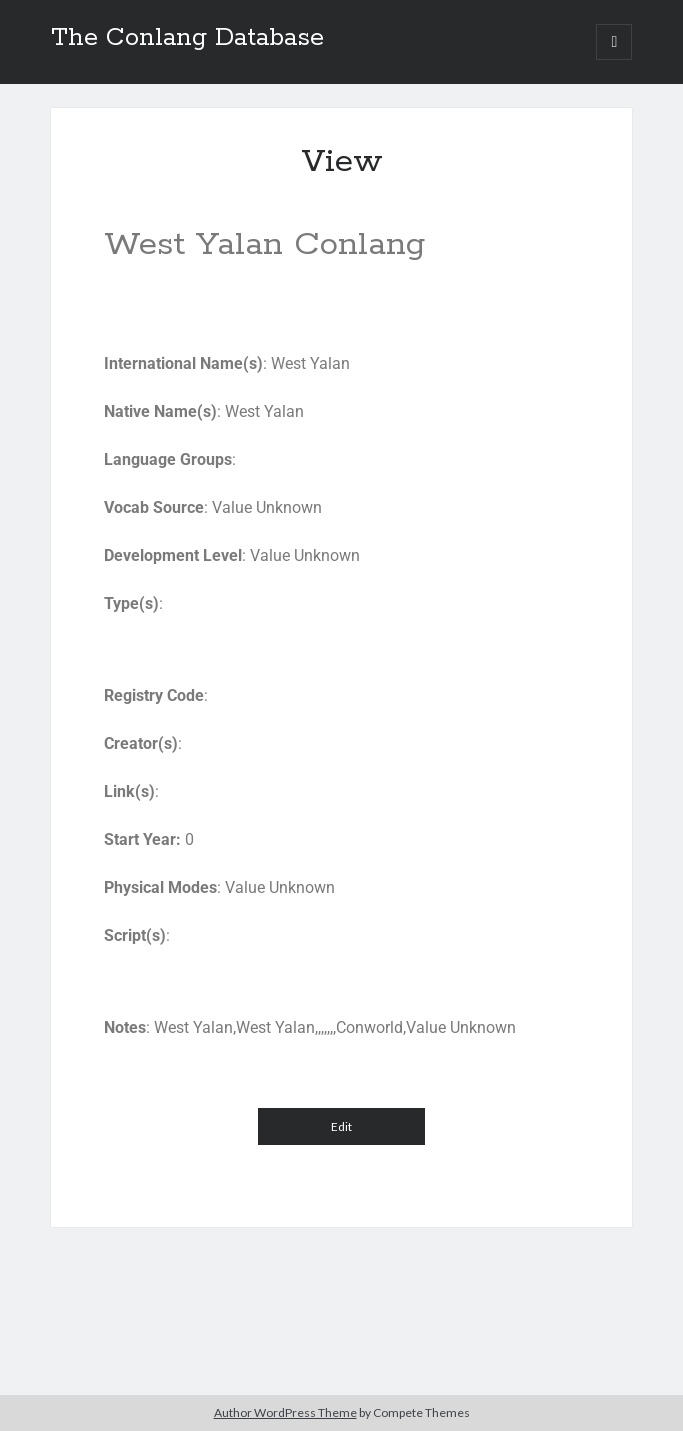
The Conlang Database (187, 38)
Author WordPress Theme (285, 1412)
